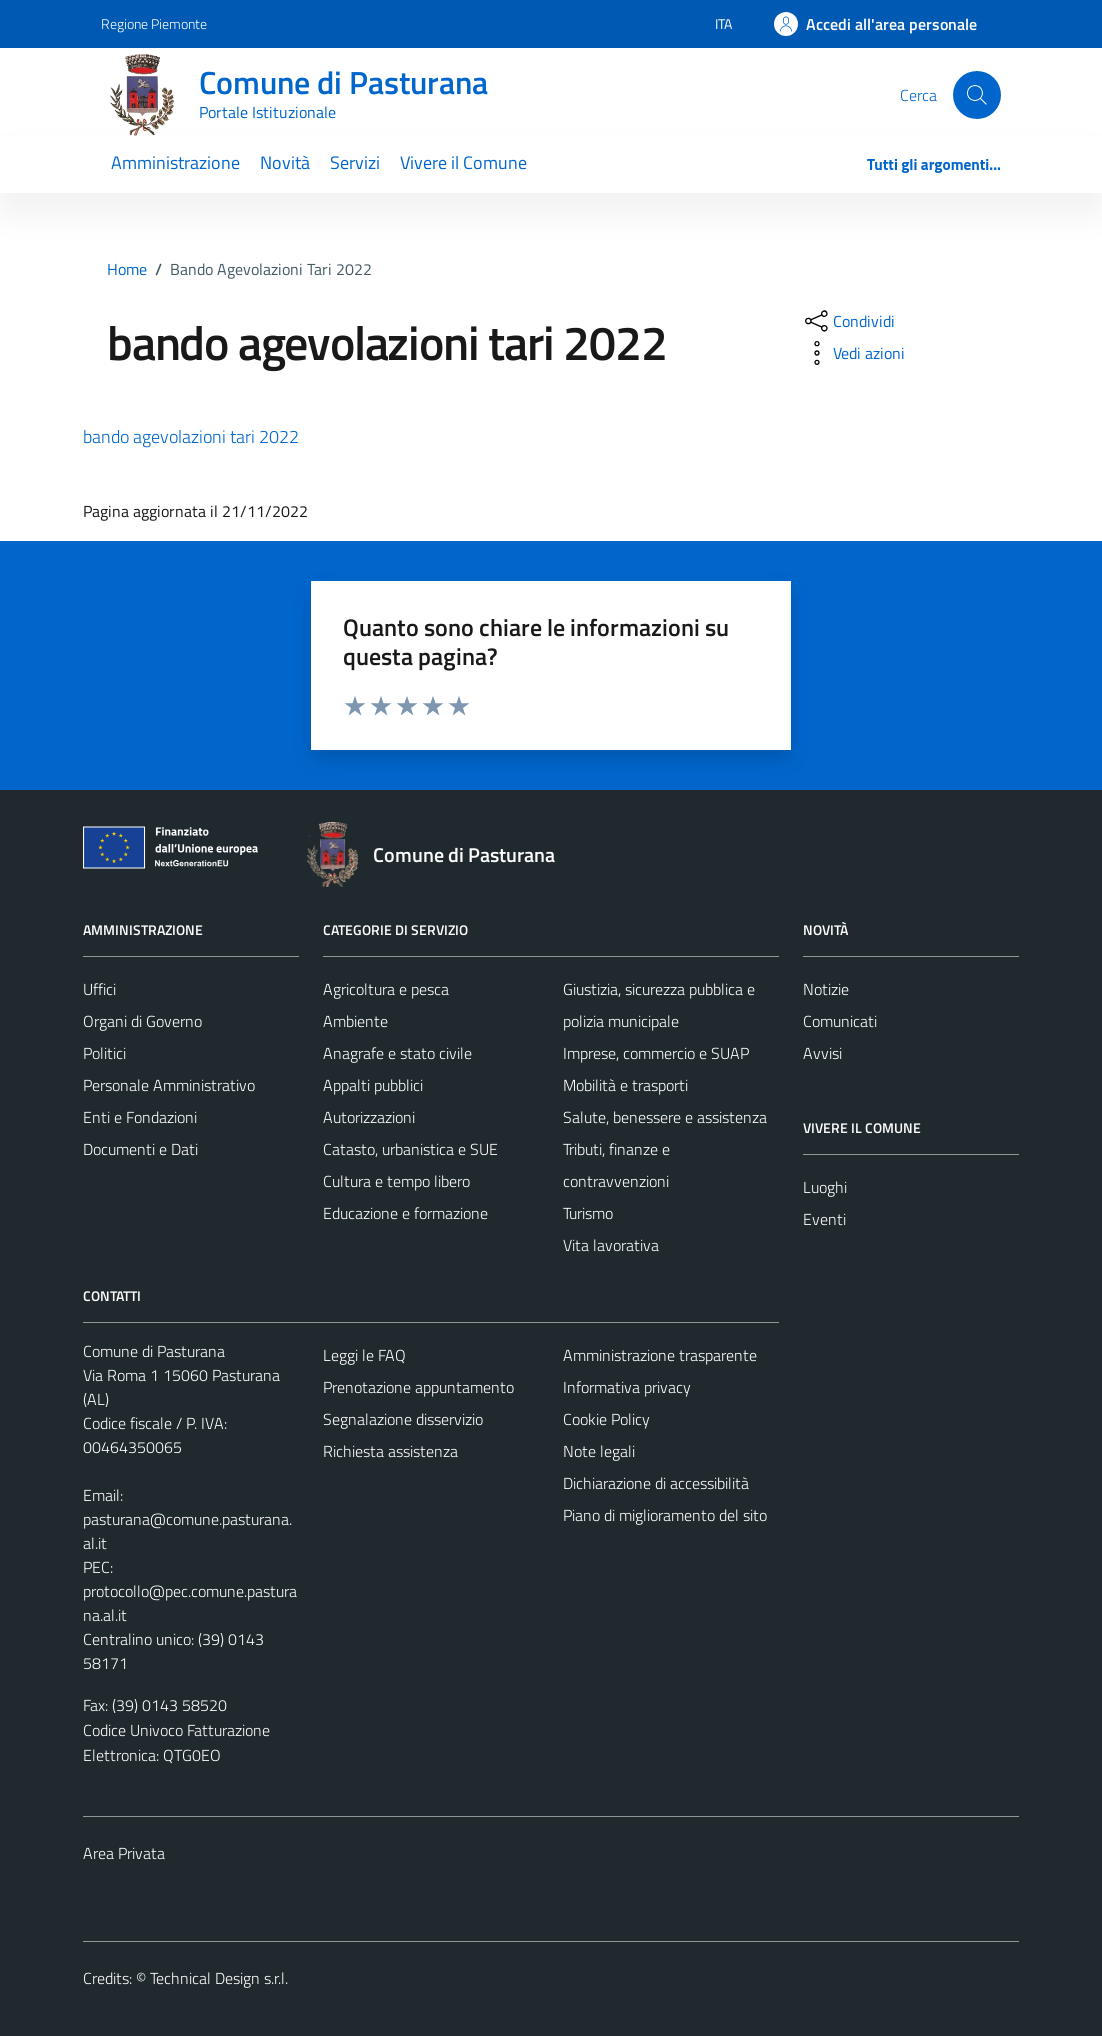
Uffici (99, 989)
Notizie (826, 989)
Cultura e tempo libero (396, 1181)
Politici (104, 1053)
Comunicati (840, 1021)
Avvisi (822, 1053)
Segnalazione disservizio (403, 1419)
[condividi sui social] (848, 321)
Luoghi (825, 1187)
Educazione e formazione (405, 1213)
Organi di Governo (142, 1021)
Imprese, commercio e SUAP (656, 1053)
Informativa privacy (627, 1387)
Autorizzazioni (369, 1117)
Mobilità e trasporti (625, 1085)
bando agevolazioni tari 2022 (191, 436)
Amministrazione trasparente (660, 1355)
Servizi (355, 162)
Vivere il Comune (463, 162)
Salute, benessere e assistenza (665, 1117)
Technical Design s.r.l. (219, 1978)
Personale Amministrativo (169, 1085)
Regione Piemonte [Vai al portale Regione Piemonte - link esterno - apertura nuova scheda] (154, 23)
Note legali (599, 1451)
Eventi (824, 1219)
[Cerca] (977, 95)
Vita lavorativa (611, 1245)
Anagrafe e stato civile (397, 1053)
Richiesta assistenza (390, 1451)
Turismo (588, 1213)
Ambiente (355, 1021)
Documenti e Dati (140, 1149)
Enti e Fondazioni (140, 1117)
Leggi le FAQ (364, 1355)
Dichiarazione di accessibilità (656, 1483)
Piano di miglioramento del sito (665, 1515)
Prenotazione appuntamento (418, 1387)
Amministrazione (175, 162)
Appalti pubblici (373, 1085)
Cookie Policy (606, 1419)
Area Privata (124, 1853)
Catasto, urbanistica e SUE (410, 1149)
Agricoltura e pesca (386, 989)
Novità (285, 162)
